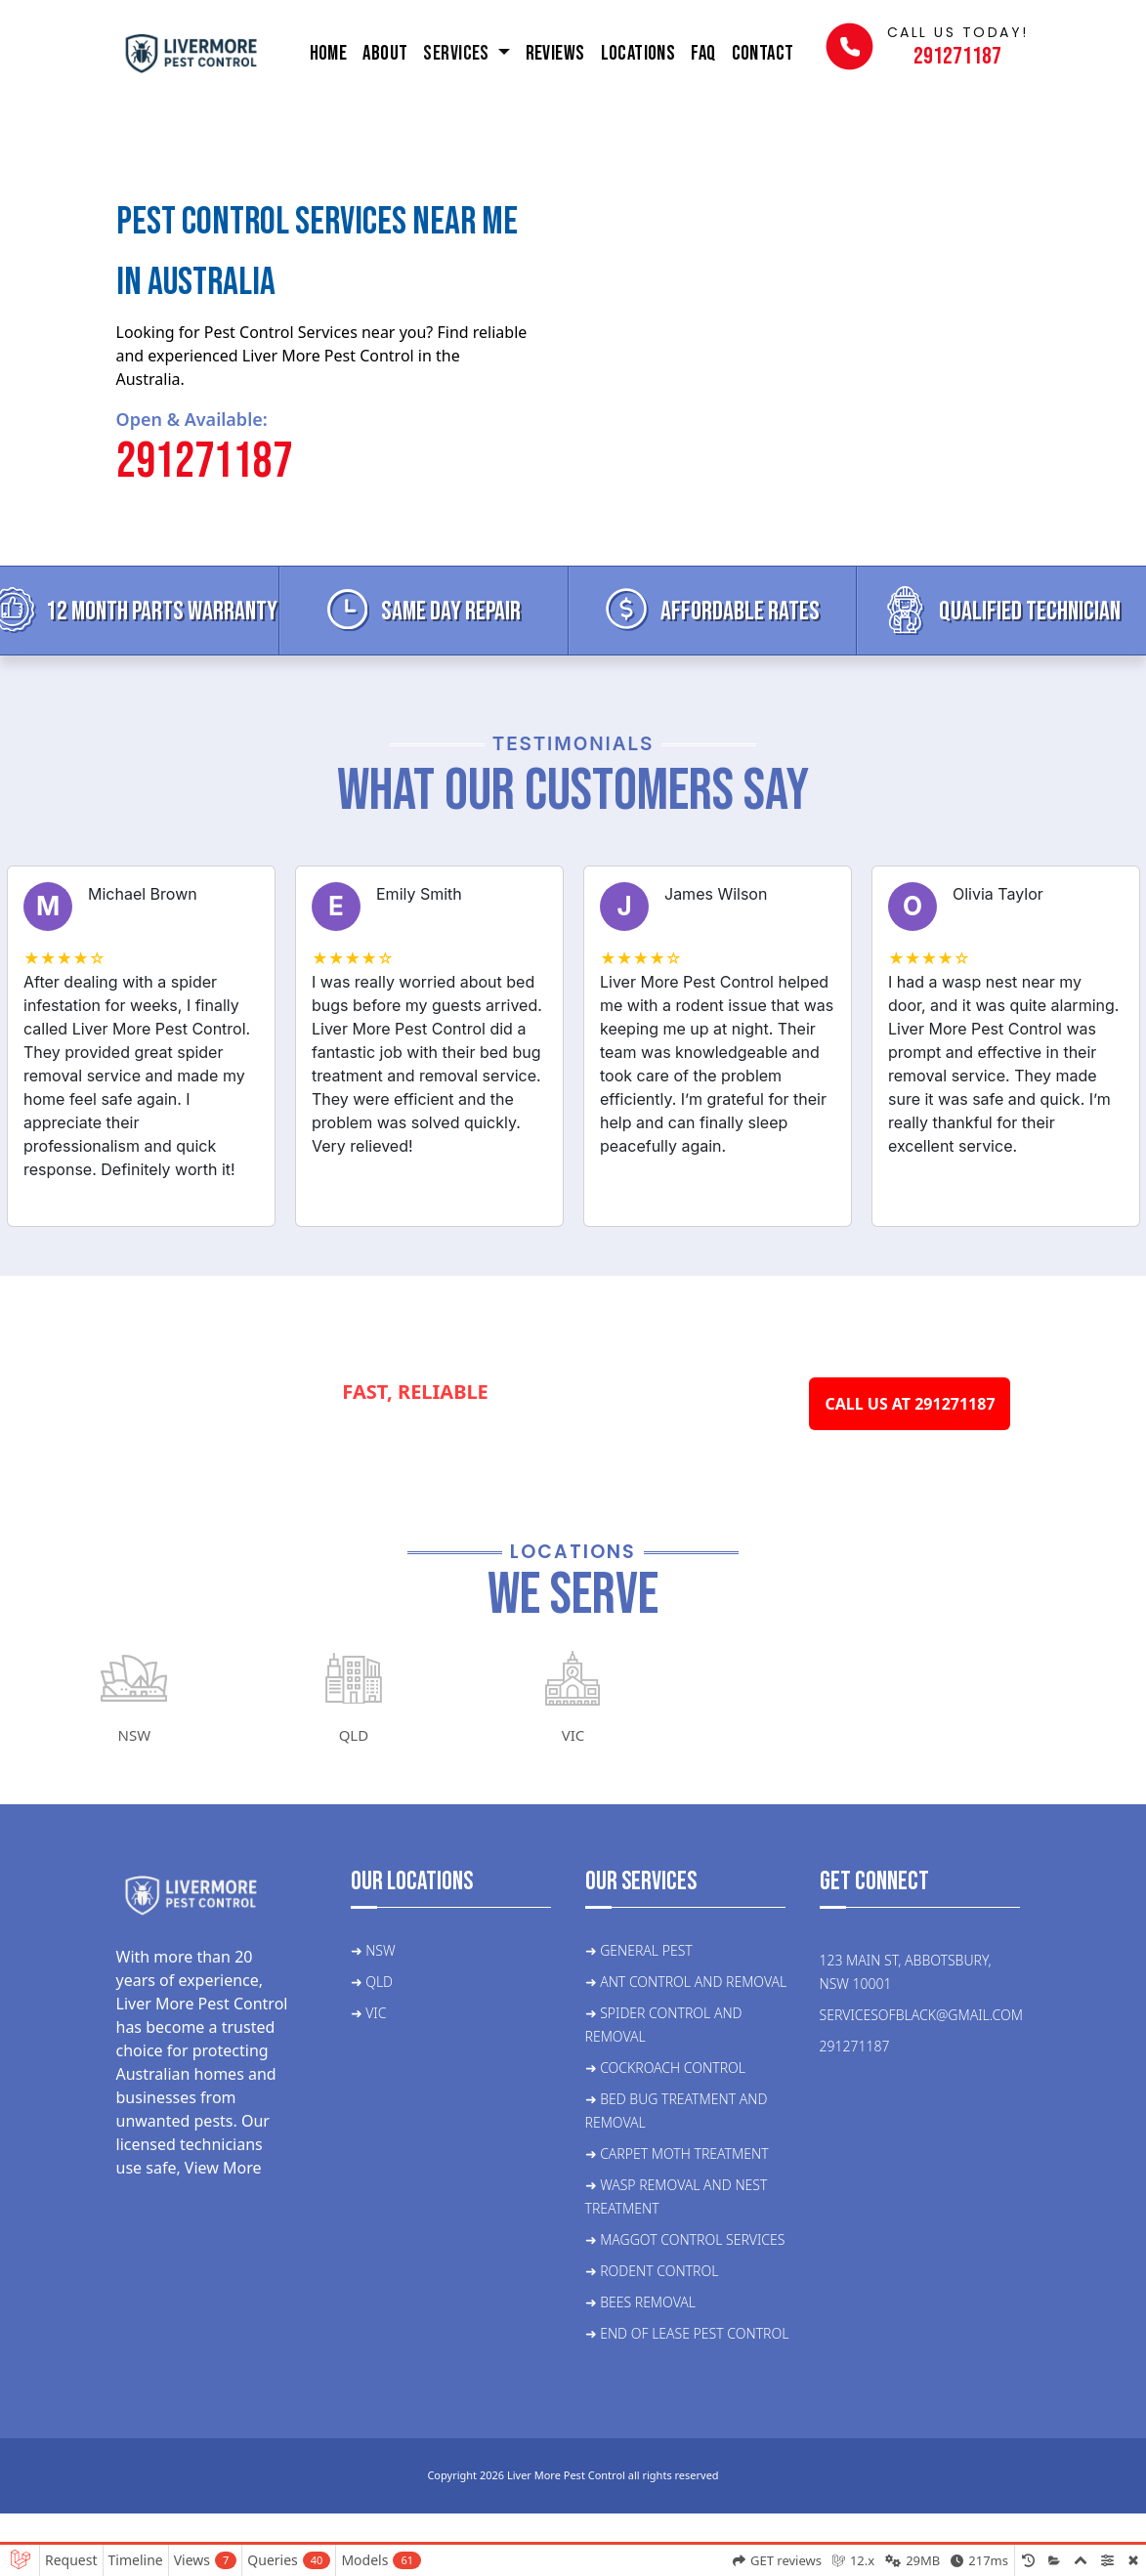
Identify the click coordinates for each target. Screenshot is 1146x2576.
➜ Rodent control (652, 2270)
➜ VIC (369, 2013)
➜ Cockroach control (665, 2067)
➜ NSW (373, 1950)
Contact (763, 53)
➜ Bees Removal (640, 2302)
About (384, 53)
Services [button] (457, 53)
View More (223, 2167)
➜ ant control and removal (686, 1981)
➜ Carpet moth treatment (677, 2153)
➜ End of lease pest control (687, 2333)
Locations (638, 53)
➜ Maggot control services (685, 2239)
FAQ (703, 53)
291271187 (204, 462)
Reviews (555, 53)
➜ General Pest (639, 1950)
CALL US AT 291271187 (910, 1404)
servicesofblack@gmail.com (921, 2015)
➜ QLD (372, 1981)
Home (329, 53)
